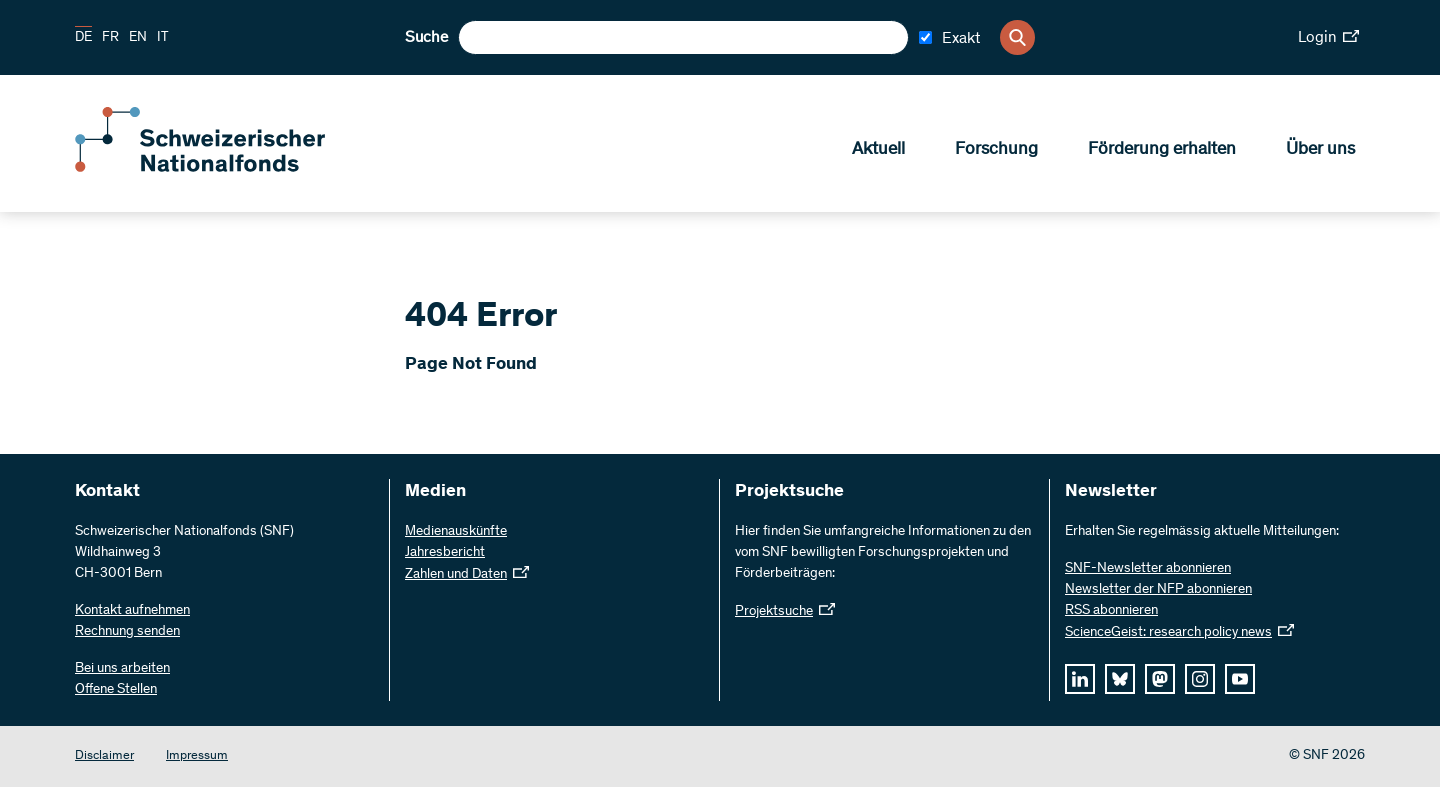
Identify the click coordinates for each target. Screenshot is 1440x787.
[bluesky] (1120, 679)
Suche (426, 38)
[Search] (1017, 37)
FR (110, 38)
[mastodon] (1160, 679)
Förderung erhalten (1162, 151)
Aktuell (878, 151)
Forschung (996, 151)
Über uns (1320, 151)
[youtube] (1240, 679)
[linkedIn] (1080, 679)
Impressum (197, 756)
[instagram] (1200, 679)
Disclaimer (104, 756)
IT (163, 38)
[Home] (220, 168)
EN (138, 38)
